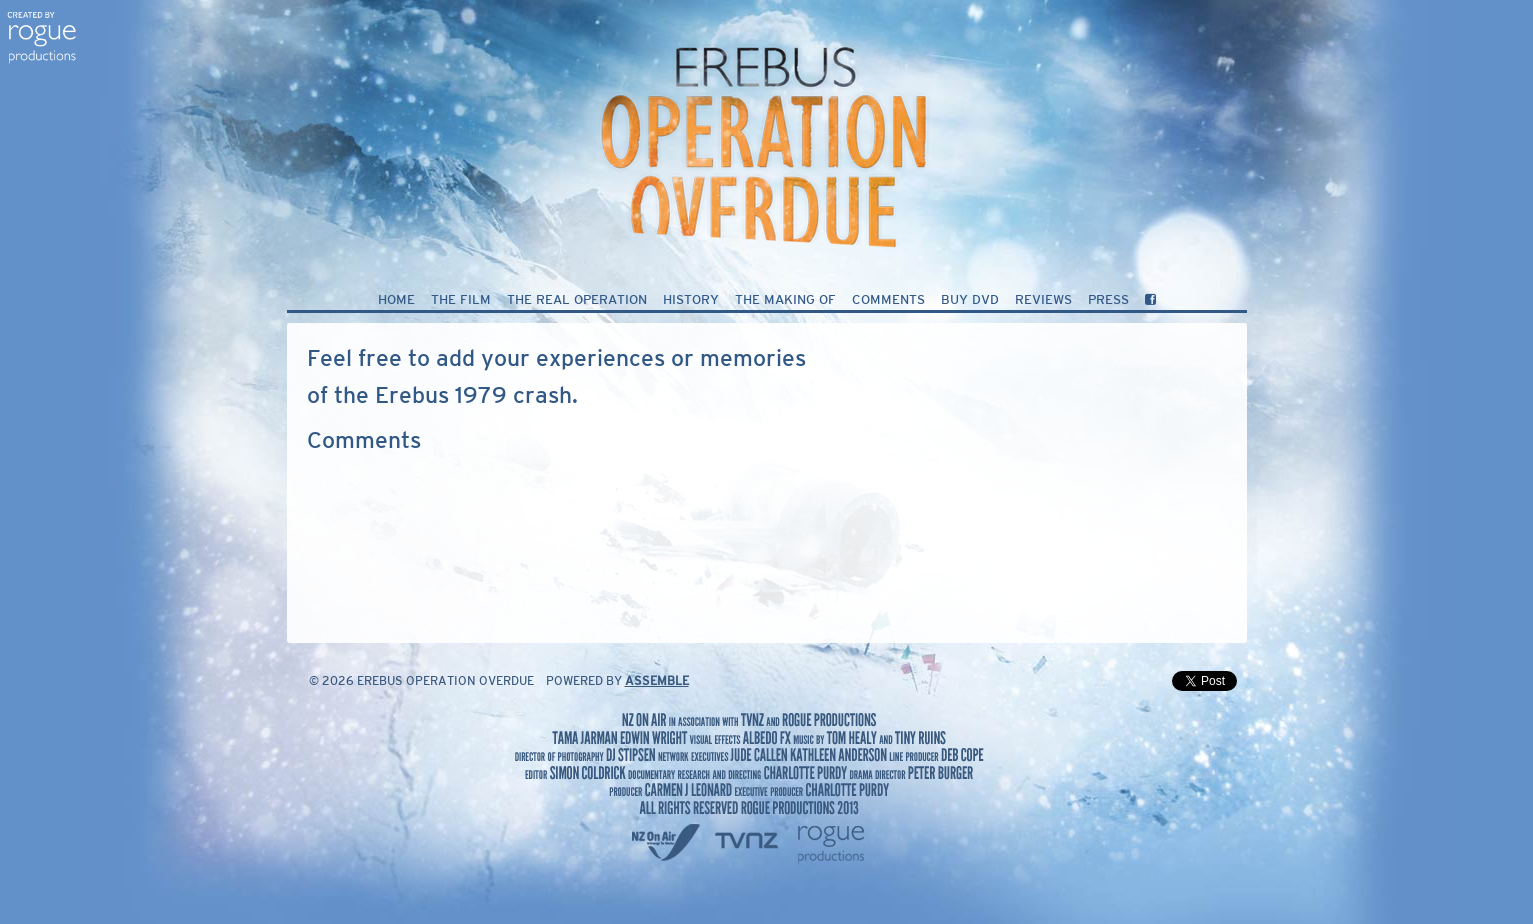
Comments (888, 300)
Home (396, 300)
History (691, 300)
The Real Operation (577, 300)
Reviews (1043, 300)
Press (1108, 300)
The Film (461, 300)
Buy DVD (970, 300)
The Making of (785, 300)
